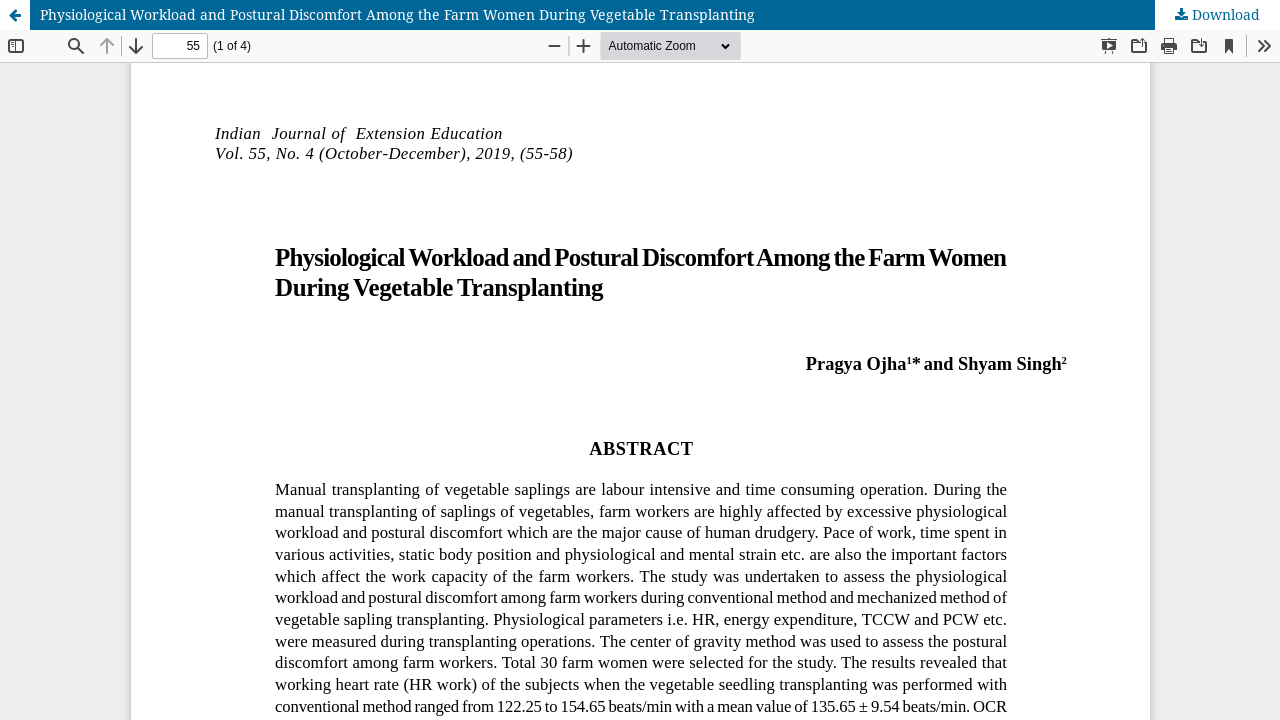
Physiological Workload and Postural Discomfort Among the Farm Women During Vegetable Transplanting (397, 14)
